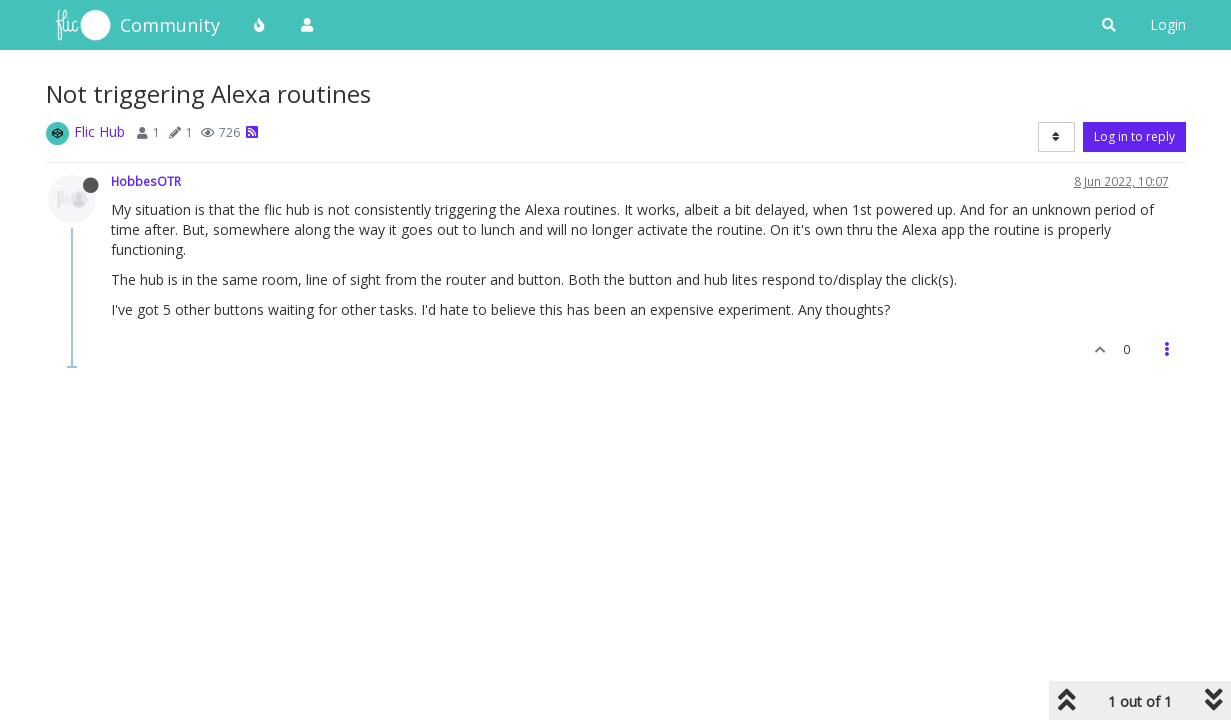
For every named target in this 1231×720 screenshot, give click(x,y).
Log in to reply (1134, 136)
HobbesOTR (146, 181)
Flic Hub (99, 131)
